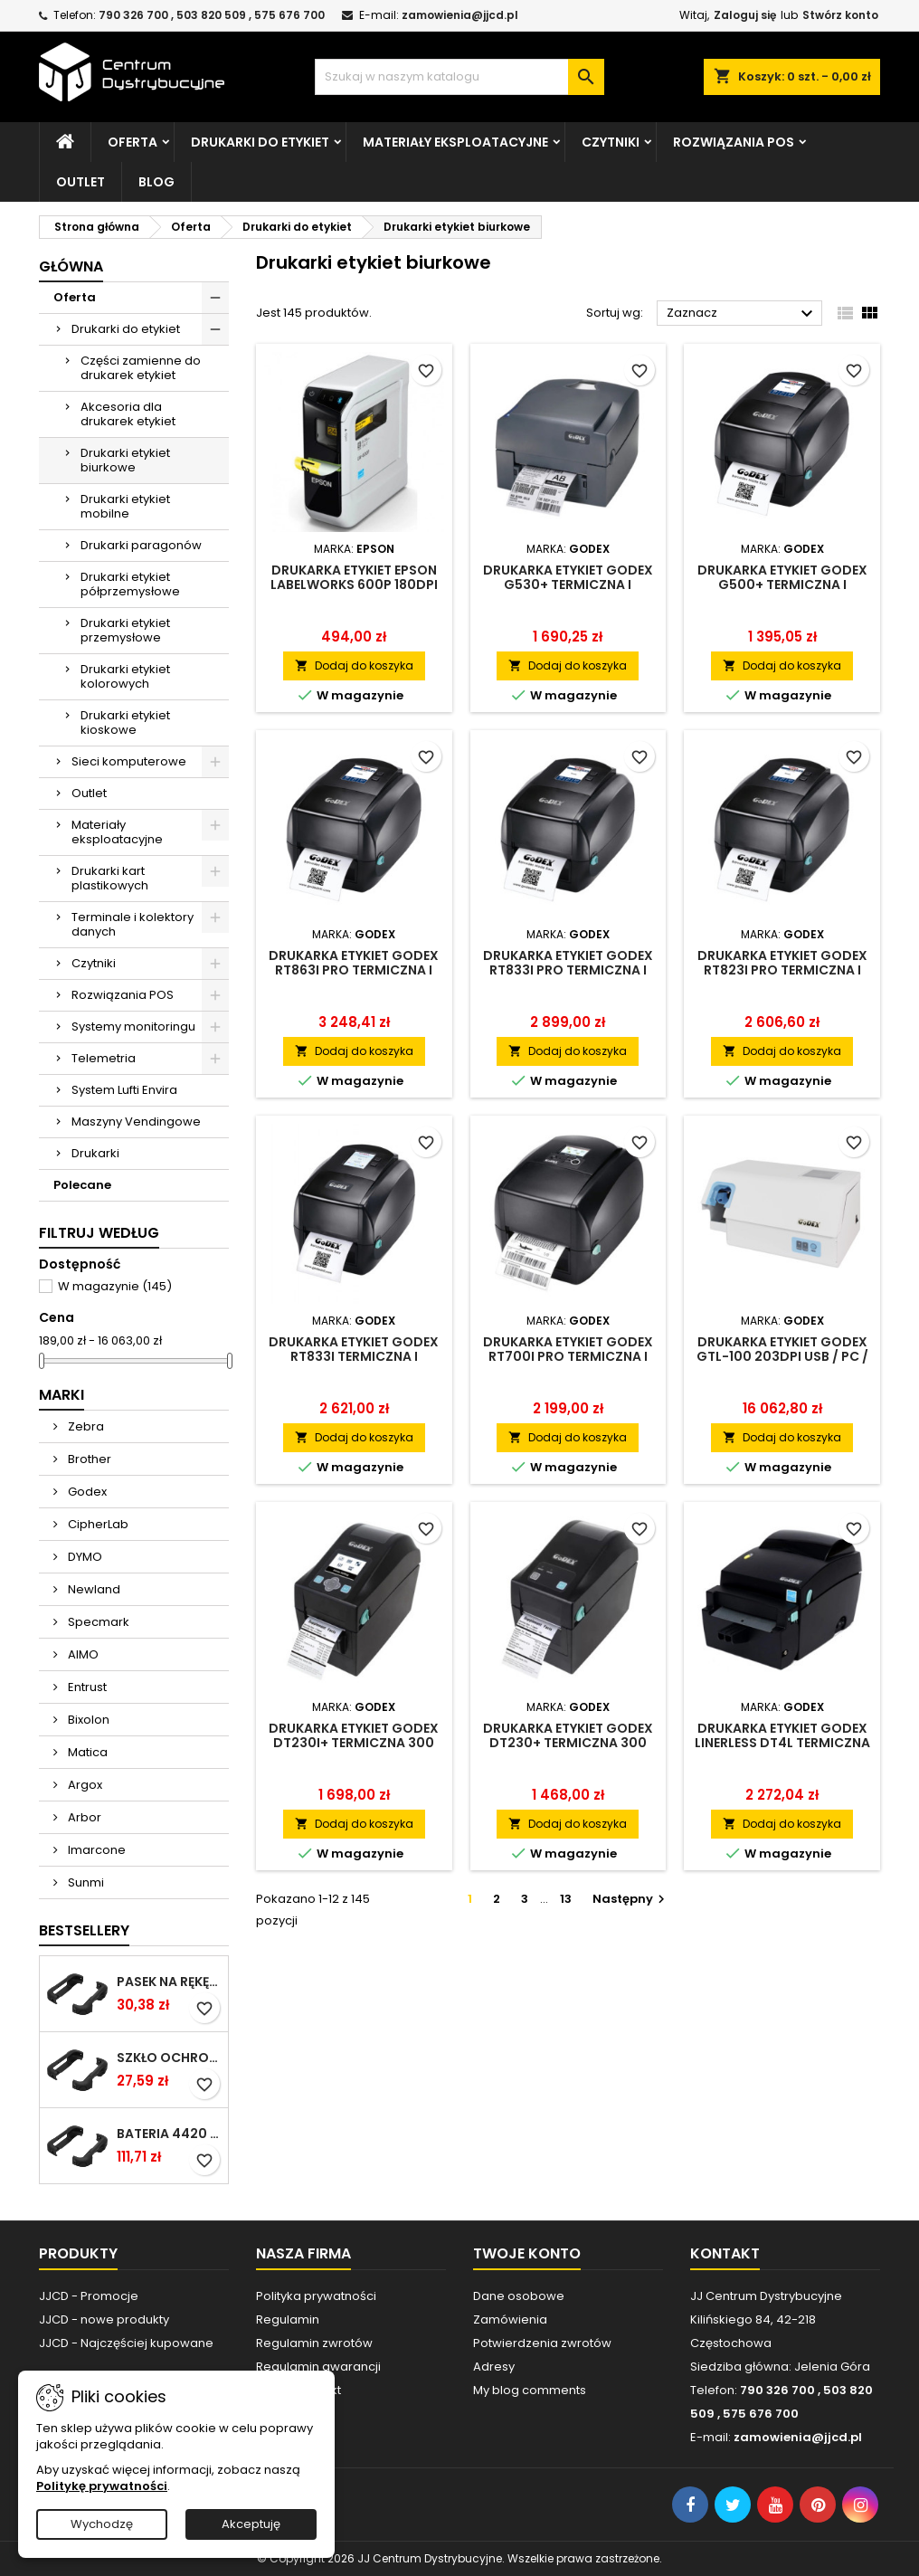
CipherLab (96, 1524)
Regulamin (287, 2319)
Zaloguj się (745, 15)
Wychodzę (102, 2524)
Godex (86, 1491)
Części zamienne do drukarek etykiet (141, 368)
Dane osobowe (518, 2296)
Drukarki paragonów (141, 545)
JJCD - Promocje (88, 2296)
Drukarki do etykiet (260, 142)
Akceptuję (251, 2524)
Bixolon (87, 1719)
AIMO (82, 1654)
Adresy (494, 2366)
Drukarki (95, 1153)
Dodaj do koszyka (354, 665)
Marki (61, 1394)
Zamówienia (510, 2319)
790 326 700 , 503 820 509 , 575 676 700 (212, 15)
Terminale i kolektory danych (132, 924)
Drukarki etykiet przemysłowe (125, 630)
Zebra (84, 1426)
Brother (88, 1459)
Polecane (82, 1184)
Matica (86, 1752)
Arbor (83, 1817)
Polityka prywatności (316, 2296)
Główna (71, 266)
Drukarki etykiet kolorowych (125, 676)
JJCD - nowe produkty (104, 2319)
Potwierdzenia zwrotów (542, 2343)
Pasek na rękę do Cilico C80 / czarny (169, 1981)
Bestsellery (84, 1930)
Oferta (132, 142)
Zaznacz (742, 314)
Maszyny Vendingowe (136, 1121)
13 (566, 1898)
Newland (92, 1589)
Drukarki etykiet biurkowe (125, 460)
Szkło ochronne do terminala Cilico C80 (169, 2057)
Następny (630, 1898)
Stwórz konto (840, 15)
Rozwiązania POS (733, 142)
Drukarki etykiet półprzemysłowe (130, 584)
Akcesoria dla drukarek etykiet (128, 414)
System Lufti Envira (124, 1089)
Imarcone (95, 1849)
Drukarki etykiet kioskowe (125, 722)
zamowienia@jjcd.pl (460, 15)
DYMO (83, 1556)
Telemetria (103, 1058)
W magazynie (115, 1286)
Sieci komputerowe (128, 761)
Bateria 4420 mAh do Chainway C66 (169, 2133)
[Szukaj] (459, 77)
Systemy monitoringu (133, 1026)
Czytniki (611, 142)
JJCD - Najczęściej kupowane (126, 2343)
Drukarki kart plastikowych (109, 878)
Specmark (97, 1621)
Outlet (80, 182)
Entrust (86, 1687)
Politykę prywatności (101, 2486)
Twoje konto (527, 2253)
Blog (156, 182)
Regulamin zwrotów (314, 2343)
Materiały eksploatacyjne (455, 142)
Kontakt (725, 2253)
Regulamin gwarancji (318, 2366)
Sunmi (84, 1882)
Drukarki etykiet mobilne (125, 506)
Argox (83, 1784)
